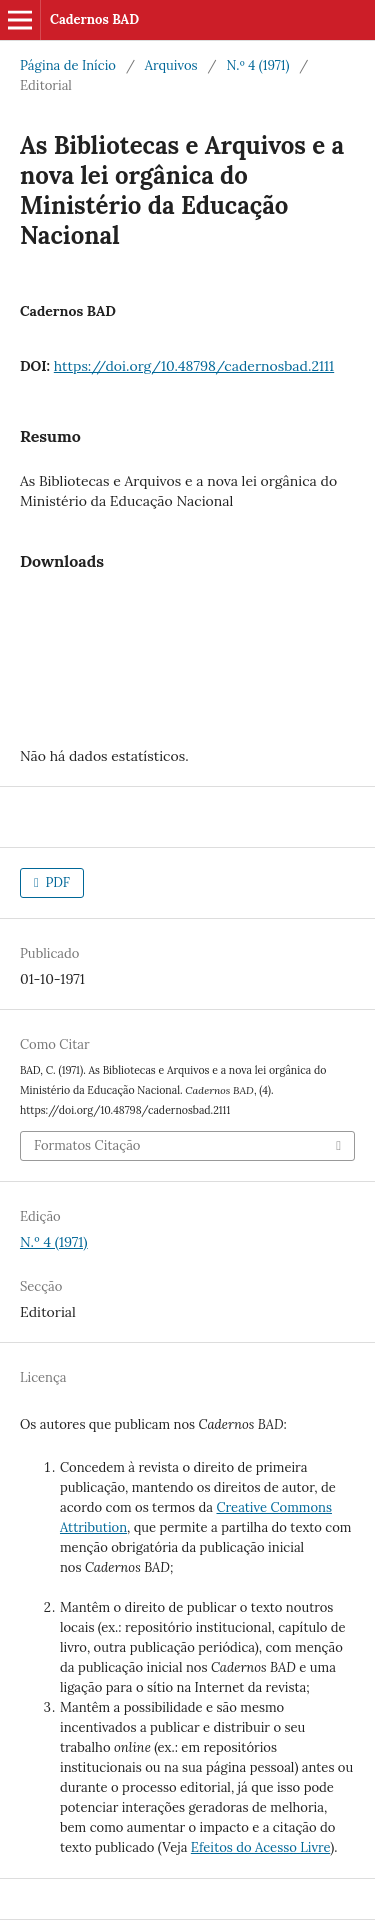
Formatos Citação (87, 1145)
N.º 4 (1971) (257, 65)
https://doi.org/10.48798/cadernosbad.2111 (194, 366)
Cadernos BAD (94, 19)
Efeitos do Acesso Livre (260, 1847)
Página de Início (68, 65)
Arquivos (171, 65)
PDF (56, 882)
